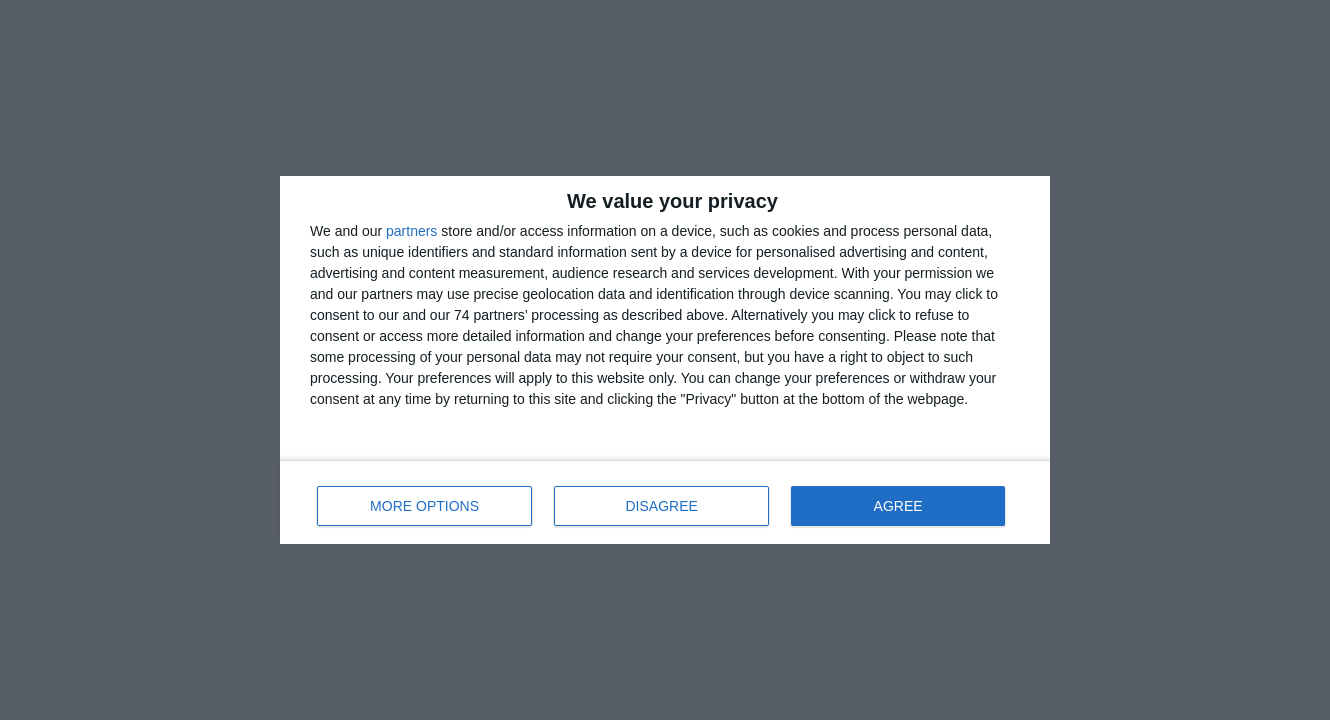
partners (411, 231)
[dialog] (665, 360)
